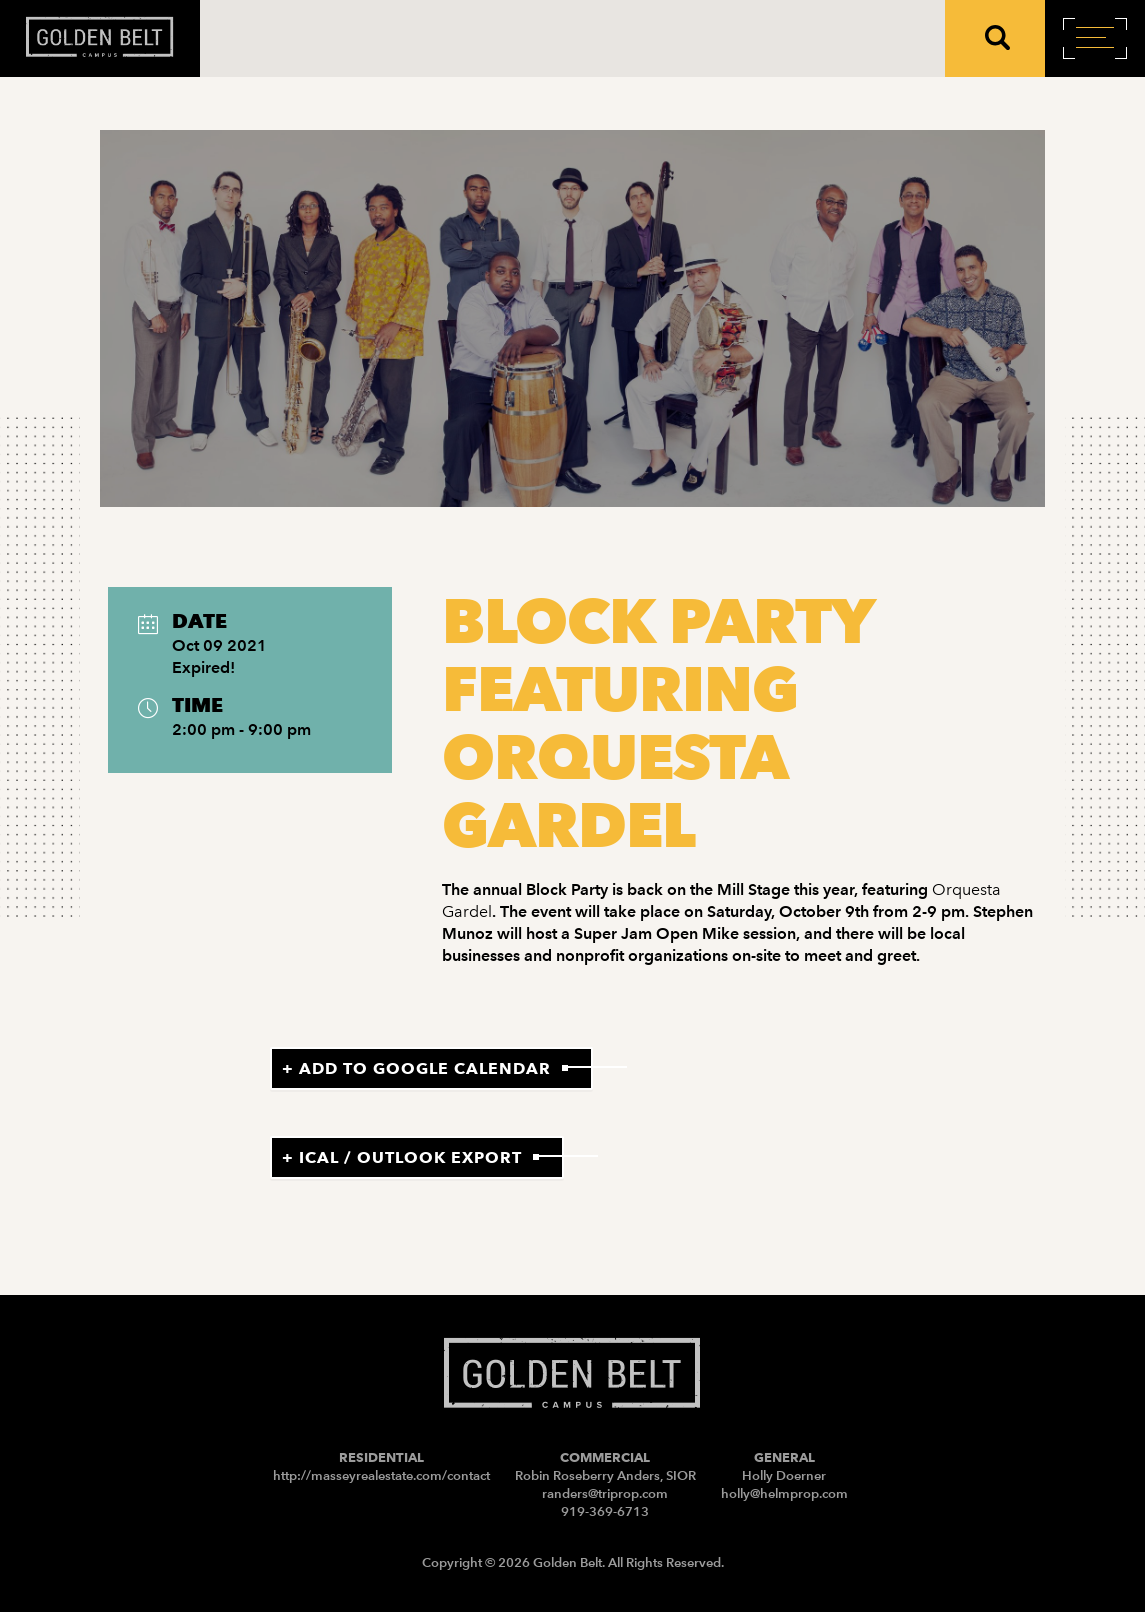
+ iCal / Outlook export (402, 1157)
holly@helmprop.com (784, 1493)
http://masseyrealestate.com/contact (381, 1475)
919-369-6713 (605, 1511)
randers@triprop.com (605, 1493)
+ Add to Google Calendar (416, 1068)
